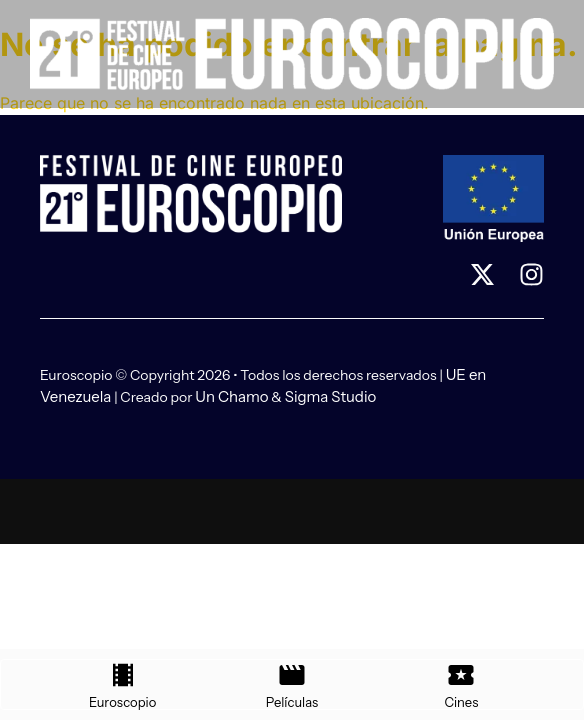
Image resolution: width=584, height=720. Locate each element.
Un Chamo (231, 396)
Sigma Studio (331, 396)
